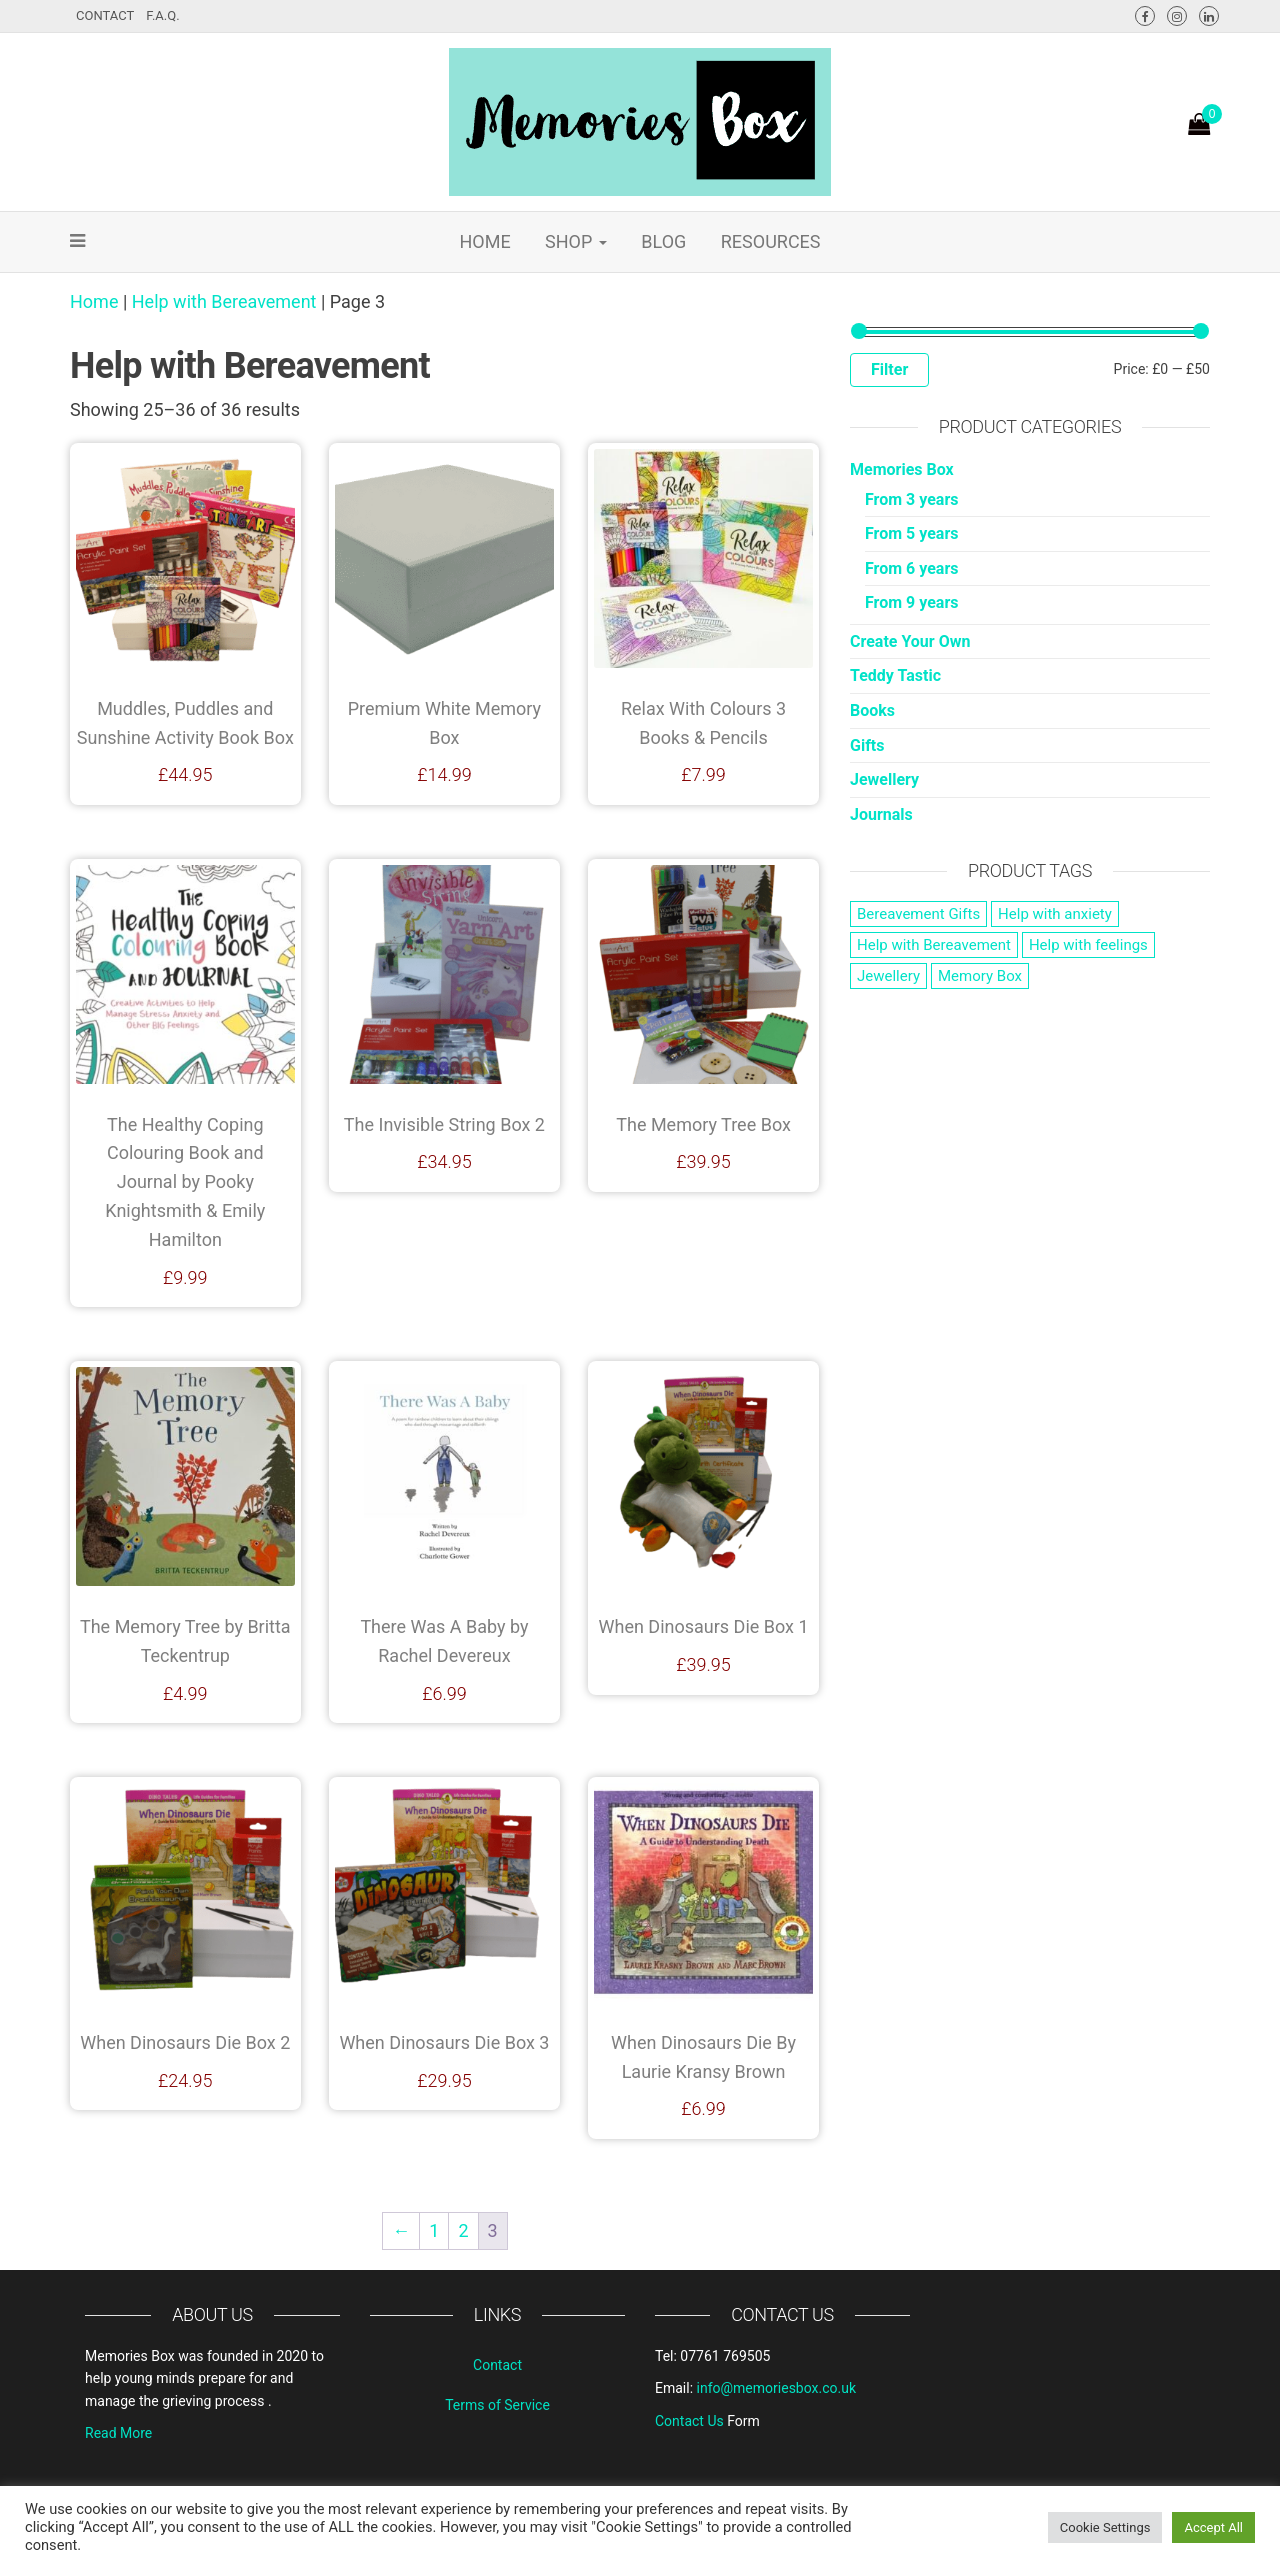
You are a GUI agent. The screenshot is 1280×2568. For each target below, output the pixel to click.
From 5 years (911, 533)
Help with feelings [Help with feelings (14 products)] (1088, 945)
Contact (105, 15)
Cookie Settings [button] (1105, 2527)
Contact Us (689, 2421)
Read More (118, 2433)
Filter (889, 369)
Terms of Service (497, 2405)
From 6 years (911, 568)
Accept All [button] (1213, 2527)
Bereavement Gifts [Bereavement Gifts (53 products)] (918, 914)
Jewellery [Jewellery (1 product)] (888, 976)
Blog (663, 241)
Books (872, 710)
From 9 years (911, 602)
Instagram (1177, 16)
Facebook (1145, 16)
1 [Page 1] (434, 2230)
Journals (881, 814)
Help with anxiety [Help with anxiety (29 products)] (1055, 914)
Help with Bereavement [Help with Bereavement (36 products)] (934, 945)
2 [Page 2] (463, 2230)
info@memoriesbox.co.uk (776, 2388)
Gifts (867, 745)
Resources (771, 241)
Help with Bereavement (224, 301)
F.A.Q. (162, 15)
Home (484, 241)
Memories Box (902, 469)
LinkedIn (1209, 16)
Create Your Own (910, 641)
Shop (576, 241)
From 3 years (911, 499)
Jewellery (884, 779)
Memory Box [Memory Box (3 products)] (980, 976)
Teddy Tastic (895, 675)
